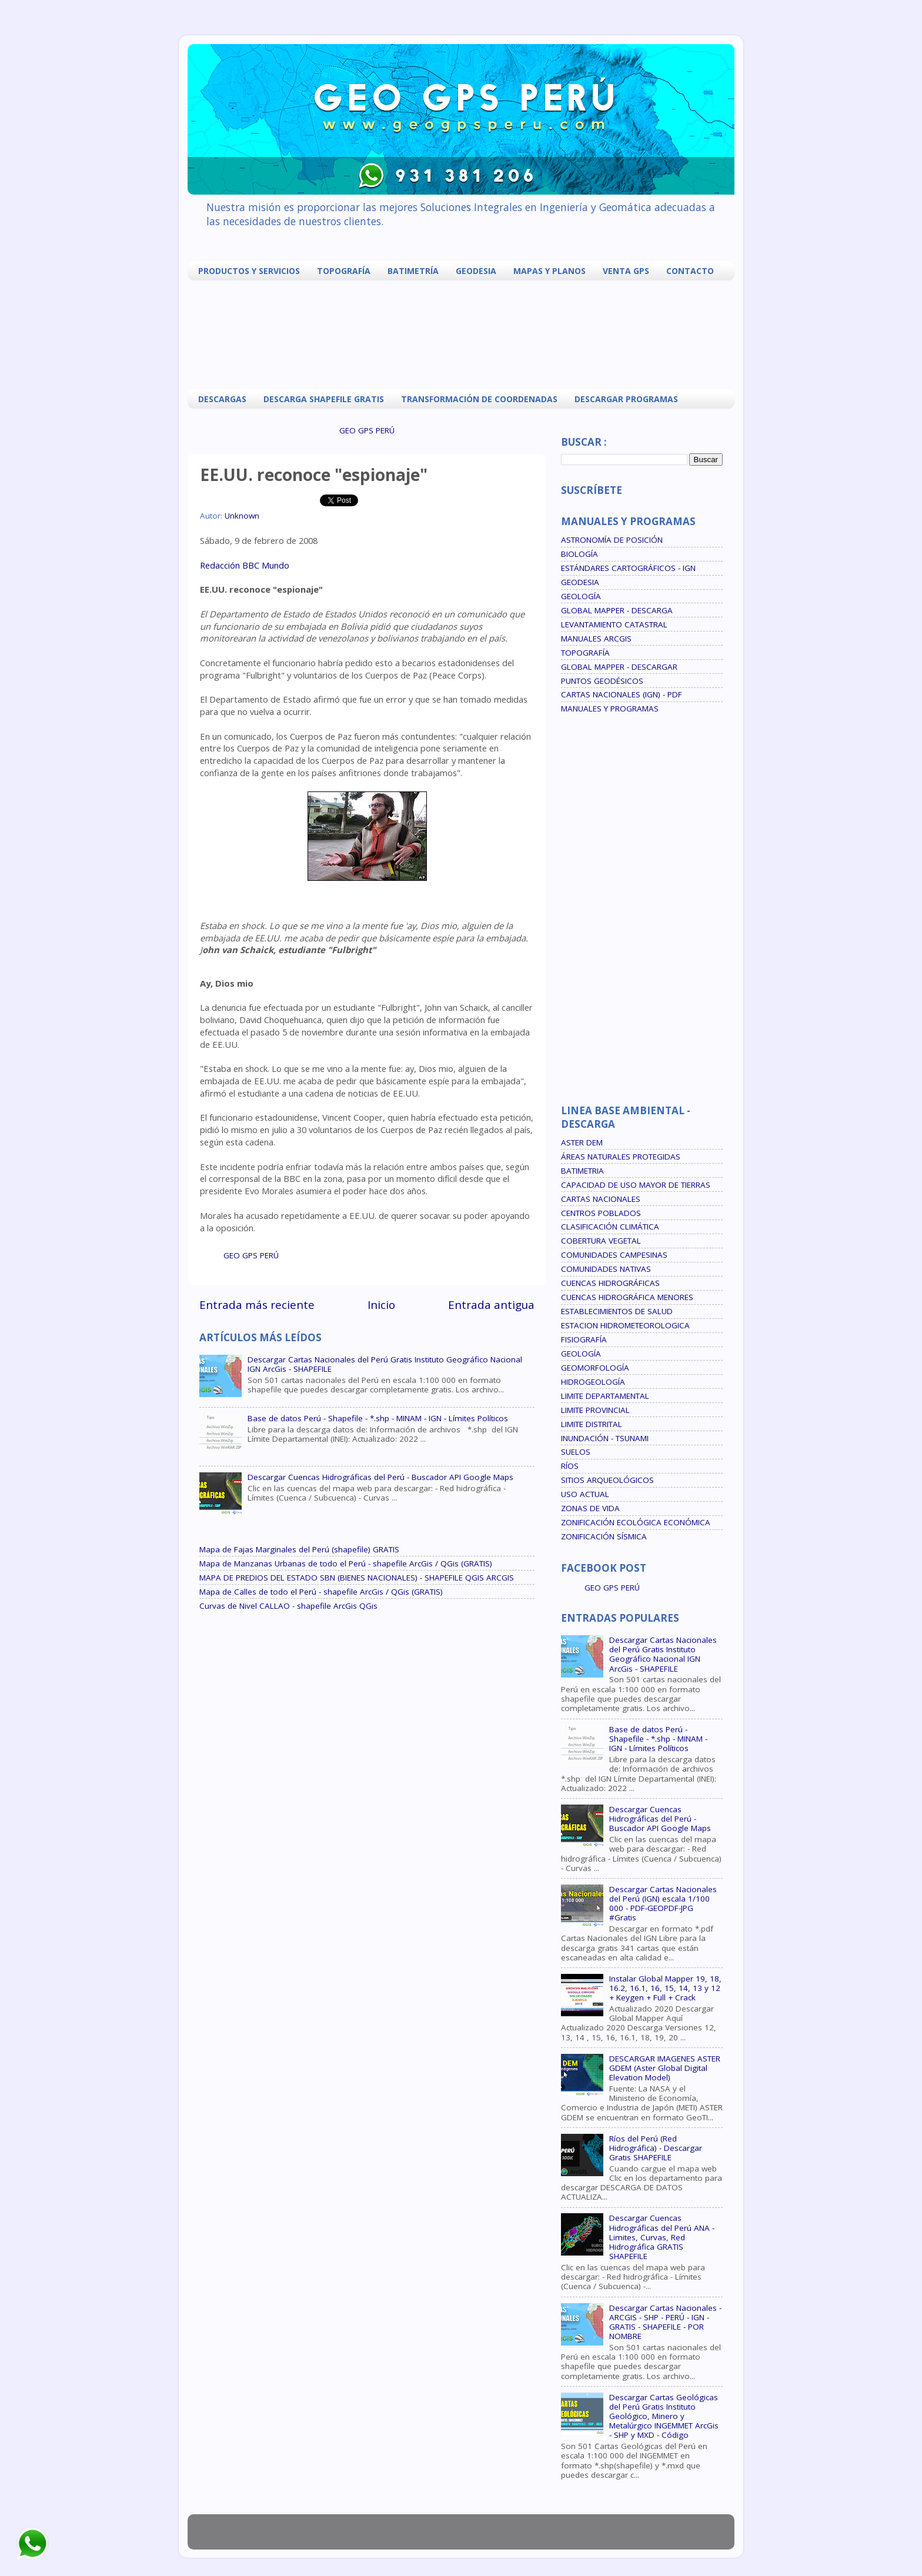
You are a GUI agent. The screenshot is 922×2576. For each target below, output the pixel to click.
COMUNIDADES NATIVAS (606, 1269)
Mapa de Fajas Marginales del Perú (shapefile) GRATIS (299, 1549)
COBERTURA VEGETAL (601, 1240)
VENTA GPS (626, 270)
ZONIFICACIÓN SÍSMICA (604, 1536)
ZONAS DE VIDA (590, 1508)
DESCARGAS (222, 399)
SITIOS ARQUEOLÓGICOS (607, 1480)
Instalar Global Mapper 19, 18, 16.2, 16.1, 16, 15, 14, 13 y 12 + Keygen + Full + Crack (665, 1988)
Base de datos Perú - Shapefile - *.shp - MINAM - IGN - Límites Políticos (378, 1418)
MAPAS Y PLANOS (549, 270)
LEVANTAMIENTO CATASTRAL (614, 624)
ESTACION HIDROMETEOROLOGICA (625, 1325)
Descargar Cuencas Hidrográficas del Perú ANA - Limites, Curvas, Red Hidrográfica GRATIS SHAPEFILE (661, 2237)
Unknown (242, 515)
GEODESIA (476, 270)
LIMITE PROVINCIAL (595, 1410)
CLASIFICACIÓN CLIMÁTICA (610, 1226)
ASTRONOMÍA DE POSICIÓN (612, 539)
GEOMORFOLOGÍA (595, 1367)
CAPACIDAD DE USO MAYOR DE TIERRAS (635, 1185)
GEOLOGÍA (581, 596)
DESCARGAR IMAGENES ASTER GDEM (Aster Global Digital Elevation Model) (664, 2068)
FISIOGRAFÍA (584, 1339)
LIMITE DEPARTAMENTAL (605, 1396)
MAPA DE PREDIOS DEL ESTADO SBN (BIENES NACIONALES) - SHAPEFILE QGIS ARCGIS (356, 1577)
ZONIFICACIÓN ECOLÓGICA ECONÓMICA (635, 1522)
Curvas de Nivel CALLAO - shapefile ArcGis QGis (288, 1606)
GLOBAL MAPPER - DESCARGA (617, 610)
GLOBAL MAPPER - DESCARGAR (619, 666)
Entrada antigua (491, 1304)
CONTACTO (690, 270)
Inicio (381, 1304)
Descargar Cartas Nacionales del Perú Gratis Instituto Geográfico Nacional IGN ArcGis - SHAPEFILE (385, 1364)
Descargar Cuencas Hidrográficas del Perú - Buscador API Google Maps (380, 1477)
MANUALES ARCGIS (596, 638)
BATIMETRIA (582, 1170)
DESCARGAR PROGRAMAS (626, 399)
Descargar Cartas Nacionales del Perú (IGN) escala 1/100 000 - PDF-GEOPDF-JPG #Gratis (663, 1903)
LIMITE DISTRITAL (591, 1424)
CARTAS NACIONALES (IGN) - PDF (621, 694)
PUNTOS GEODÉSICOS (602, 681)
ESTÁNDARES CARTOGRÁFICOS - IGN (628, 568)
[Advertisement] (464, 333)
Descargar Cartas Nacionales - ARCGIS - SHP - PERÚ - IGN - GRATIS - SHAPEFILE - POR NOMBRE (665, 2322)
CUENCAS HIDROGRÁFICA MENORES (627, 1297)
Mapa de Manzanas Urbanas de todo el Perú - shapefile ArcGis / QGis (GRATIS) (345, 1563)
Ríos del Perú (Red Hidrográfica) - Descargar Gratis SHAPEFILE (655, 2148)
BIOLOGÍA (579, 554)
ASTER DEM (582, 1142)
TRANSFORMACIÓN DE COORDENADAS (479, 399)
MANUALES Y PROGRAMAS (610, 708)
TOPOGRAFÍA (343, 270)
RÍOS (570, 1466)
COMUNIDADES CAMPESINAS (614, 1254)
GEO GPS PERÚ (367, 430)
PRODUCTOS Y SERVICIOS (249, 270)
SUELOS (575, 1451)
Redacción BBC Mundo (244, 565)
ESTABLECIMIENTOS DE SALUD (617, 1311)
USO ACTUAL (585, 1494)
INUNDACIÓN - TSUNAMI (605, 1438)
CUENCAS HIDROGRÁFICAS (610, 1283)
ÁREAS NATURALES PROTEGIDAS (620, 1156)
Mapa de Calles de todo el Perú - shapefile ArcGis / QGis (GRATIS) (321, 1591)
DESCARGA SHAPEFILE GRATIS (323, 399)
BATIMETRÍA (413, 270)
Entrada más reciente (257, 1304)
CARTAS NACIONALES (600, 1199)
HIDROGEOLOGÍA (593, 1381)
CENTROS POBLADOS (601, 1213)
